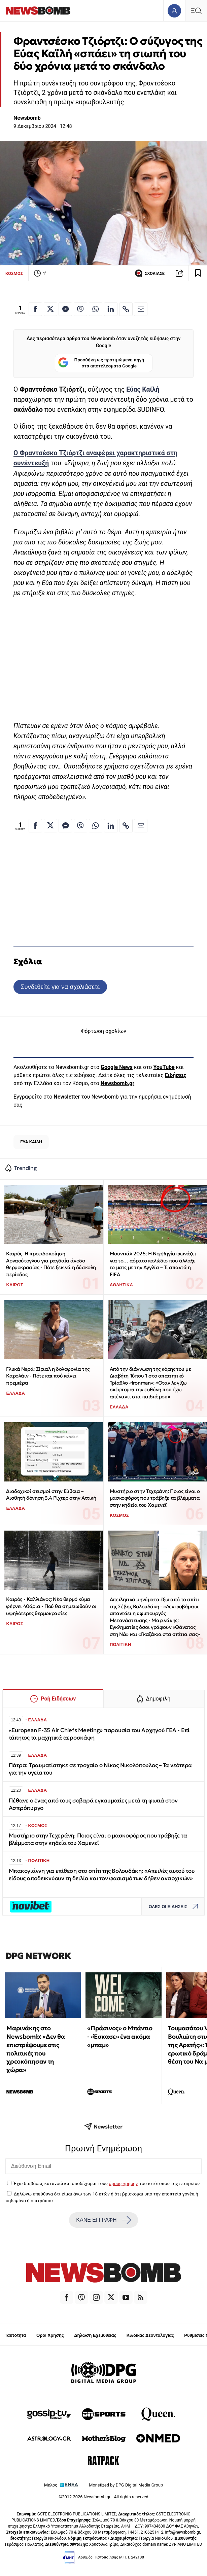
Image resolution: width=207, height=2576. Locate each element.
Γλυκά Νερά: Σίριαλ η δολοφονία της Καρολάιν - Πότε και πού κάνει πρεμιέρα (47, 1376)
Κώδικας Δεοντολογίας (150, 2335)
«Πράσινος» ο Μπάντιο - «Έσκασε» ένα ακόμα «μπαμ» (119, 2036)
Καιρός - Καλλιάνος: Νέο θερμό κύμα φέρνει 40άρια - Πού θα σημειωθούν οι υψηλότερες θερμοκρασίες (51, 1606)
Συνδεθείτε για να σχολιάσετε (60, 986)
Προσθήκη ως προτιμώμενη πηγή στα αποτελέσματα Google (101, 363)
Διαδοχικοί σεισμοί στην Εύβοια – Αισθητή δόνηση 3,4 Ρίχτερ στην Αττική (51, 1494)
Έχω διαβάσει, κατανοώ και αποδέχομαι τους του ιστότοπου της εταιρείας (106, 2183)
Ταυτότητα (15, 2335)
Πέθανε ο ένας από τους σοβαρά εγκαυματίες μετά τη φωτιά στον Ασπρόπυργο (93, 1804)
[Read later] (198, 273)
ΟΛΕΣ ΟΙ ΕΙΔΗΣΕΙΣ (175, 1906)
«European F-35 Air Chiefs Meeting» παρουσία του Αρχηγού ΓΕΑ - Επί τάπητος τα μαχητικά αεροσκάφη (99, 1734)
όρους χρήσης (123, 2183)
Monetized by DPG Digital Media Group (126, 2485)
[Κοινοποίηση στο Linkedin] (110, 309)
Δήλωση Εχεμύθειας (95, 2335)
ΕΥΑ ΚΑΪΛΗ (31, 1141)
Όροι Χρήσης (50, 2335)
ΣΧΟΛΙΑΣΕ (150, 273)
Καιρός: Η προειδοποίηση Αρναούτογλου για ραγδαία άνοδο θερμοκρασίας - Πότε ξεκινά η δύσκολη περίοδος (51, 1264)
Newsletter (67, 1097)
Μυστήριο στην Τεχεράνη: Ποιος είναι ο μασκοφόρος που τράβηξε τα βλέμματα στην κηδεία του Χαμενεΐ (155, 1498)
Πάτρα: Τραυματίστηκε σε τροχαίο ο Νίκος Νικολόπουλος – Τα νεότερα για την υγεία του (100, 1769)
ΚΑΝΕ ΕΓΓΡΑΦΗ (103, 2220)
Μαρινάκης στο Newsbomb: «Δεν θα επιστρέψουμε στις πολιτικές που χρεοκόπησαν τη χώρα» (35, 2049)
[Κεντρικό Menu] (196, 10)
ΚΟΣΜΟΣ (14, 273)
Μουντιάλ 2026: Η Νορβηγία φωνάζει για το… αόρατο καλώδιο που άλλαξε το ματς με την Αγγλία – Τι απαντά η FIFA (153, 1264)
